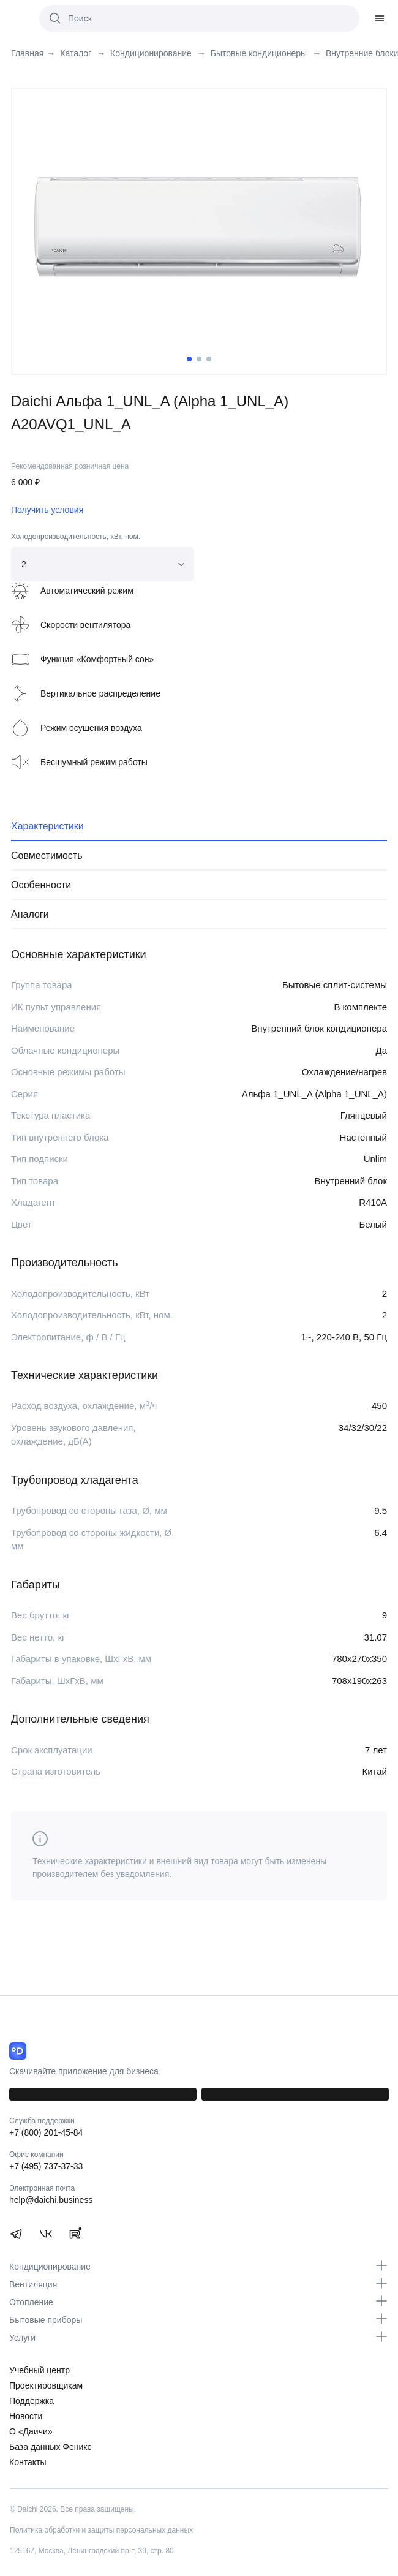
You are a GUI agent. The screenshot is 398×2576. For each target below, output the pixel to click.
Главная (27, 53)
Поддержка (31, 2401)
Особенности (41, 885)
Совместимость (47, 855)
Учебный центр (39, 2370)
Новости (25, 2416)
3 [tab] (208, 359)
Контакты (27, 2462)
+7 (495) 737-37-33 (46, 2166)
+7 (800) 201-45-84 (46, 2132)
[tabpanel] (199, 226)
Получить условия (47, 510)
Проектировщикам (46, 2385)
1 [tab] (189, 359)
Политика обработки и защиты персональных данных (101, 2530)
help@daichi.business (50, 2200)
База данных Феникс (50, 2447)
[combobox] (102, 564)
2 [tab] (199, 359)
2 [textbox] (23, 564)
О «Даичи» (31, 2431)
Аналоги (30, 914)
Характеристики (47, 826)
